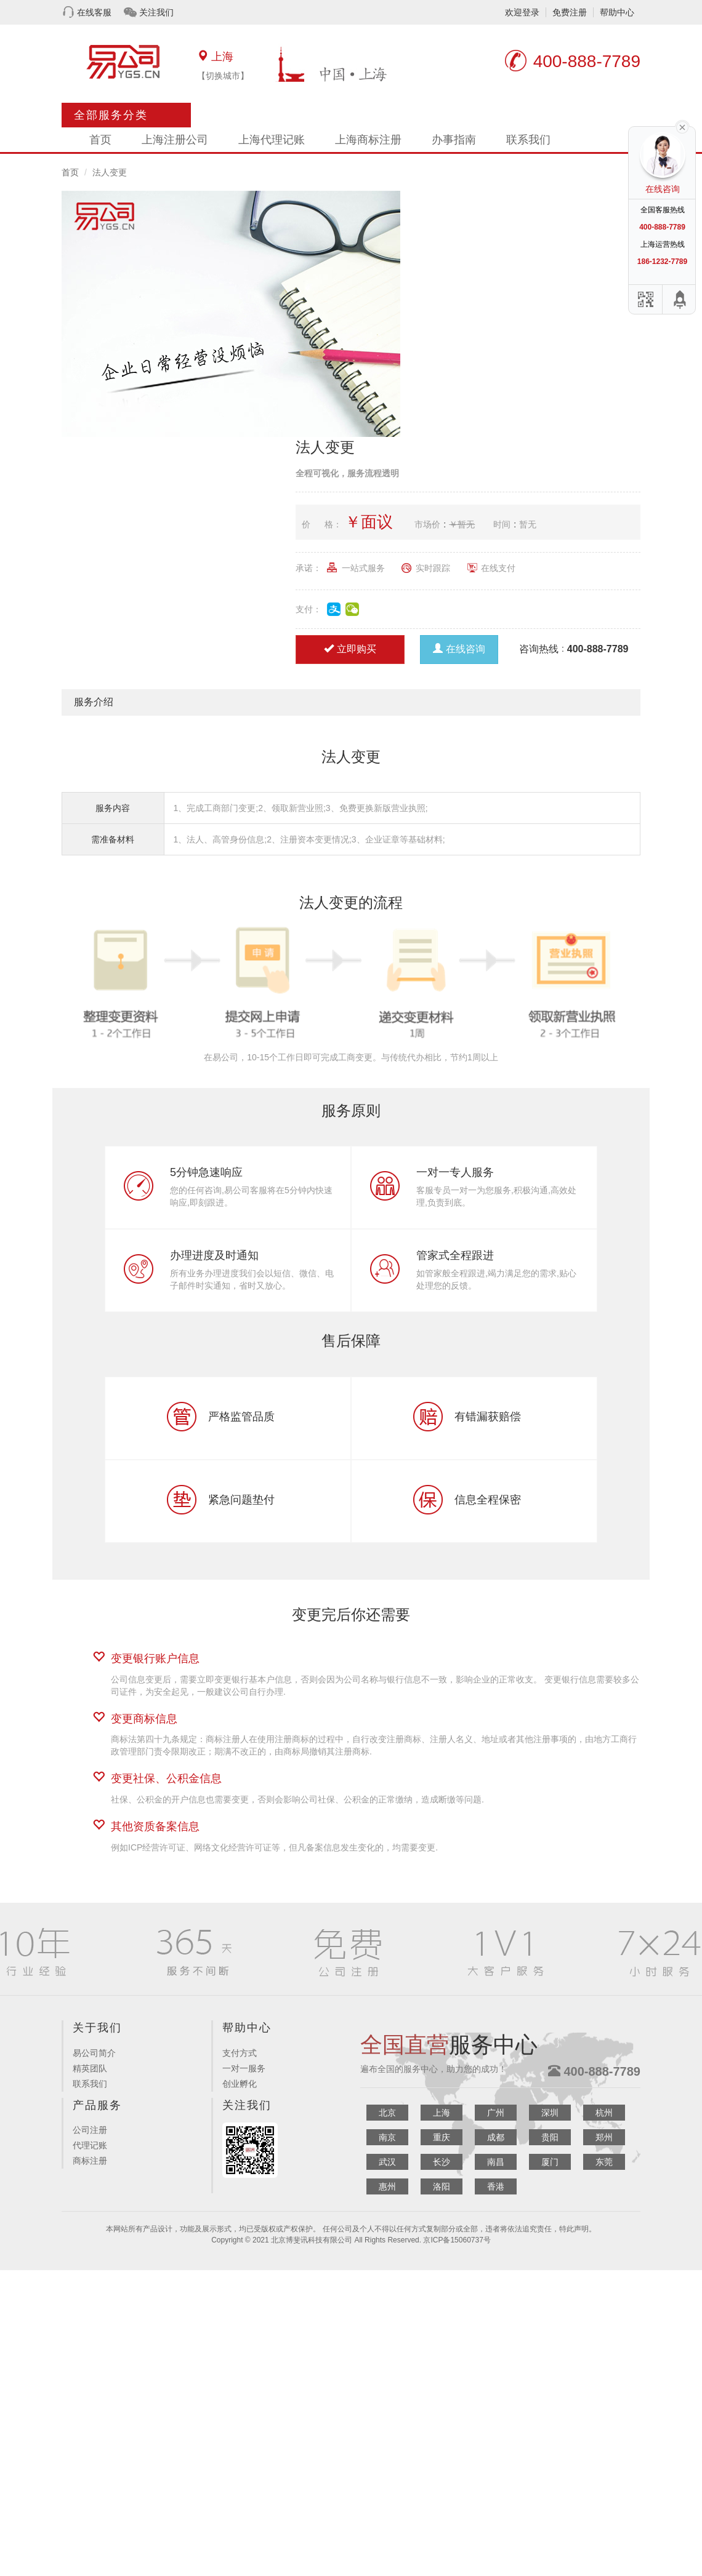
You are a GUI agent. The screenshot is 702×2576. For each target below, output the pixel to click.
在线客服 (94, 12)
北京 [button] (387, 2113)
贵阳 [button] (550, 2137)
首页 (100, 140)
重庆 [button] (441, 2137)
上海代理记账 (271, 140)
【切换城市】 (223, 76)
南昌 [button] (495, 2162)
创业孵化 (239, 2084)
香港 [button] (495, 2186)
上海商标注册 (368, 140)
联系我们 (528, 140)
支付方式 (239, 2053)
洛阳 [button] (441, 2186)
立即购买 (350, 649)
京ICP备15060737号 (456, 2240)
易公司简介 (94, 2053)
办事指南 (454, 140)
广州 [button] (495, 2113)
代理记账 (90, 2145)
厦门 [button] (550, 2162)
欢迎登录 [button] (522, 12)
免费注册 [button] (569, 12)
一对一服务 (243, 2068)
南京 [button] (387, 2137)
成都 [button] (495, 2137)
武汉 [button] (387, 2162)
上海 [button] (441, 2113)
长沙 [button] (441, 2162)
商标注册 (90, 2161)
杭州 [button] (604, 2113)
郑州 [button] (604, 2137)
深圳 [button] (550, 2113)
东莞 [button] (604, 2162)
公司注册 (90, 2130)
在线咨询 (459, 649)
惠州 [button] (387, 2186)
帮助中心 (617, 12)
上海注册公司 (175, 140)
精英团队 (90, 2068)
